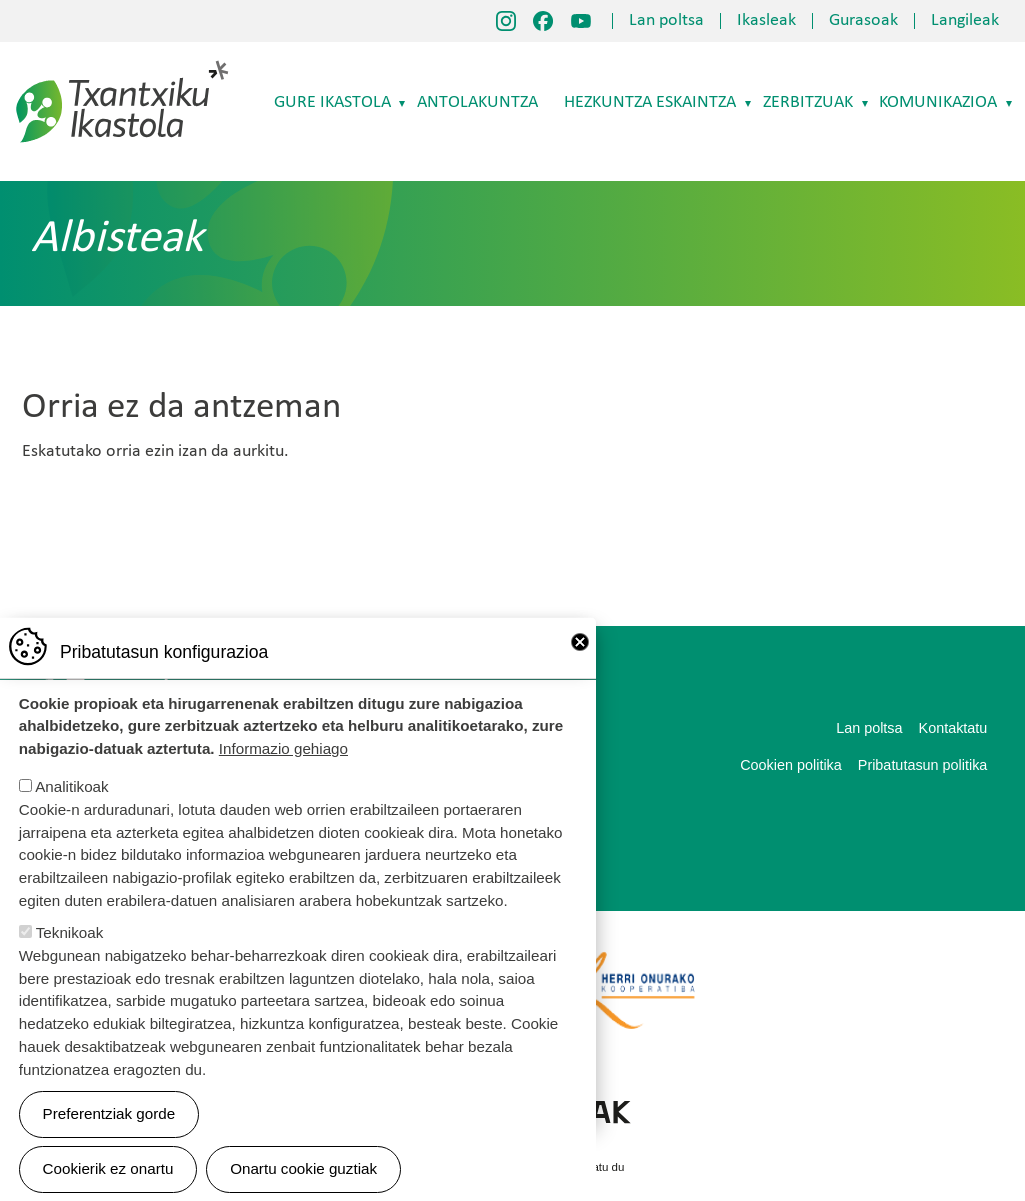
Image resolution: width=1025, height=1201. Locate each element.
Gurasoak (863, 21)
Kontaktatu (953, 728)
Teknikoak (70, 934)
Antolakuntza (477, 102)
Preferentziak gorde (109, 1115)
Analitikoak (71, 788)
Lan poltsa (666, 21)
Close (580, 644)
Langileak (965, 21)
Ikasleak (766, 21)
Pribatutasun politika (923, 765)
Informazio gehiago (283, 750)
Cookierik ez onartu (108, 1171)
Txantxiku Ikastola (122, 65)
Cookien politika (791, 765)
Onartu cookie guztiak (303, 1171)
